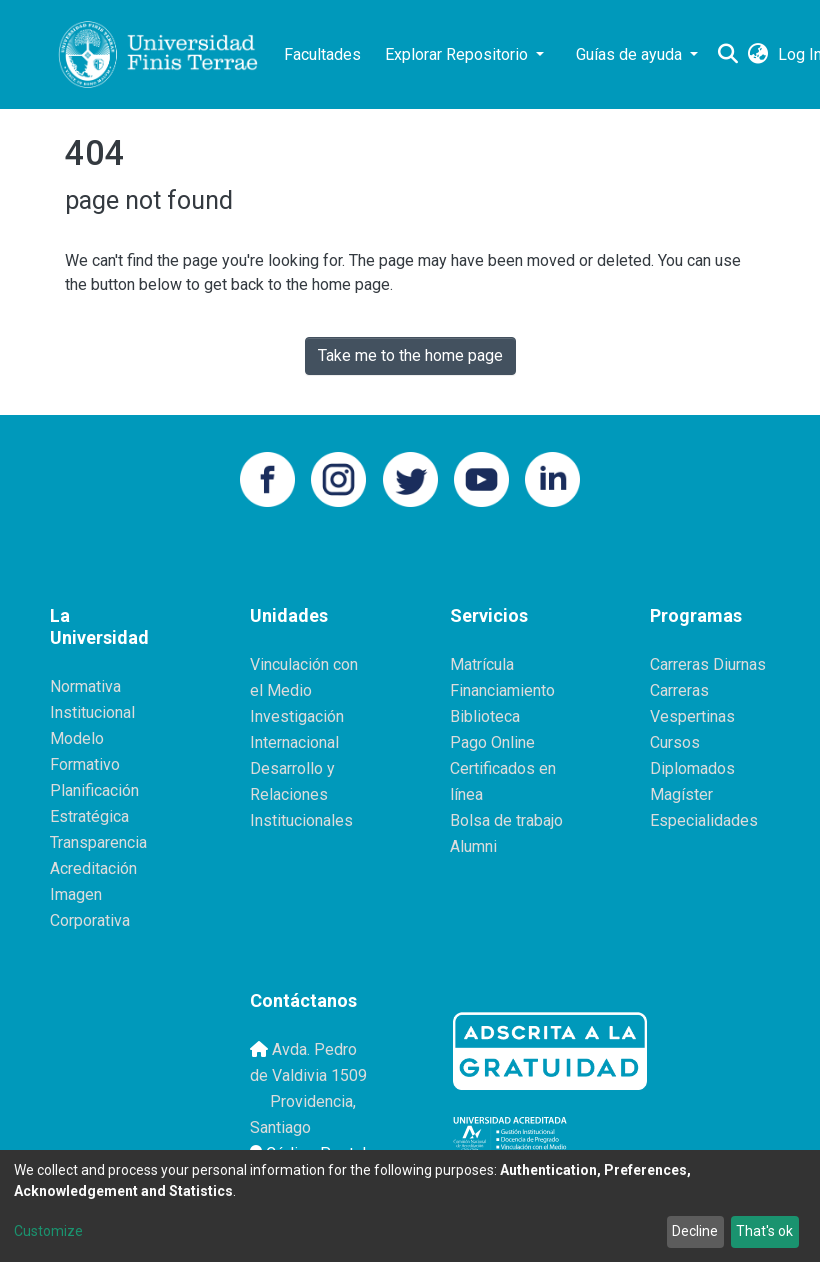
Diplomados (692, 768)
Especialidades (704, 820)
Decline (695, 1231)
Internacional (294, 742)
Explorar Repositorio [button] (458, 54)
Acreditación (93, 868)
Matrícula (482, 664)
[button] (757, 55)
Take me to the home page (410, 355)
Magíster (681, 794)
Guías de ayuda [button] (631, 54)
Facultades (322, 54)
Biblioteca (485, 716)
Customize (48, 1231)
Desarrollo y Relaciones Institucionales (301, 794)
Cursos (675, 742)
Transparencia (98, 842)
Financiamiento (502, 690)
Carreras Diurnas (708, 664)
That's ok (764, 1231)
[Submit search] (727, 55)
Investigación (297, 716)
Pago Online (492, 742)
